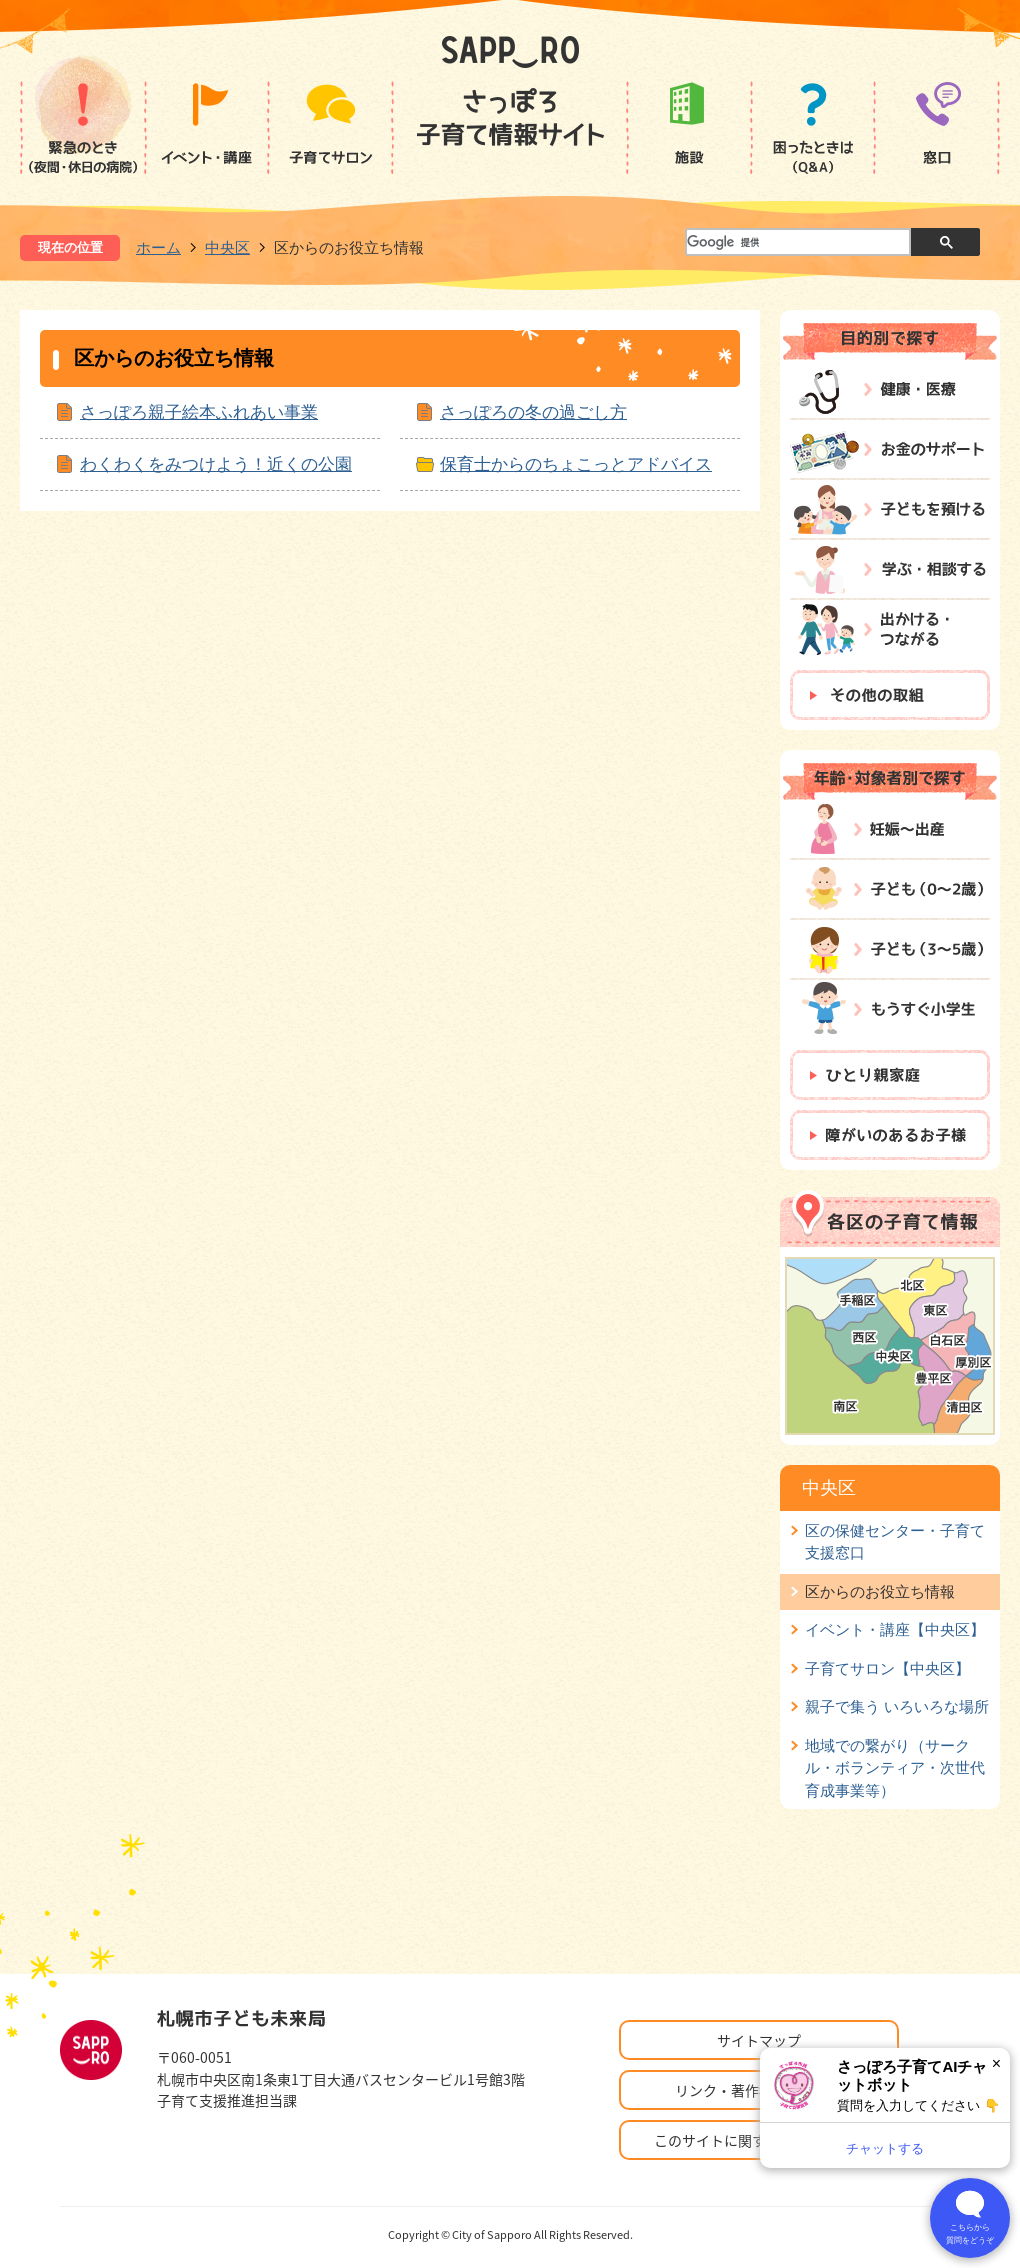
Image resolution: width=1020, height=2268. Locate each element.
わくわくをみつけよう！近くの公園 (216, 464)
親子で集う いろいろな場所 (897, 1706)
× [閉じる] (996, 2063)
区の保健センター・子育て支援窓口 (895, 1541)
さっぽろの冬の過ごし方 (533, 412)
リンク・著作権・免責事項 (759, 2090)
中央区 (227, 247)
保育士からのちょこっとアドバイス (576, 464)
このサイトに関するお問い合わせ (759, 2140)
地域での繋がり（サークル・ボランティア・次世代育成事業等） (895, 1768)
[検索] (797, 243)
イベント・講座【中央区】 (895, 1629)
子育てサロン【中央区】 (887, 1668)
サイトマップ (759, 2040)
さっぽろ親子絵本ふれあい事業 (199, 412)
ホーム (158, 247)
